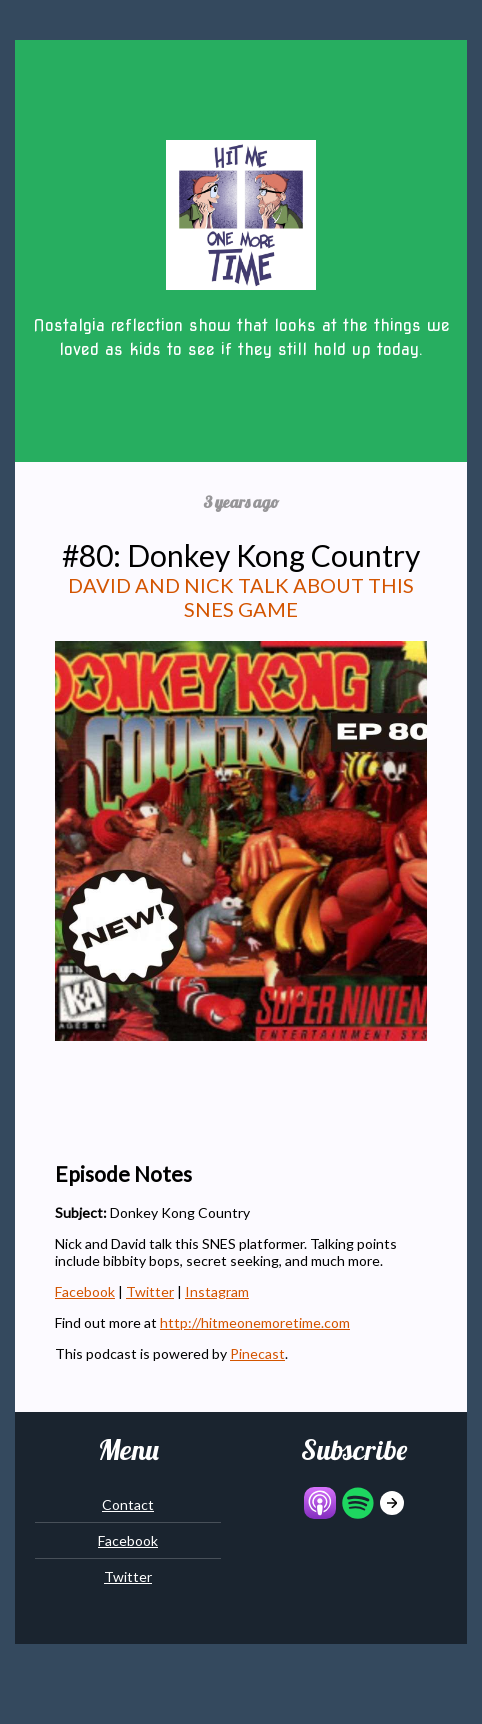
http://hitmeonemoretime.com (255, 1322)
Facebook (85, 1291)
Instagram (217, 1291)
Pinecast (257, 1353)
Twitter (150, 1291)
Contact (128, 1504)
